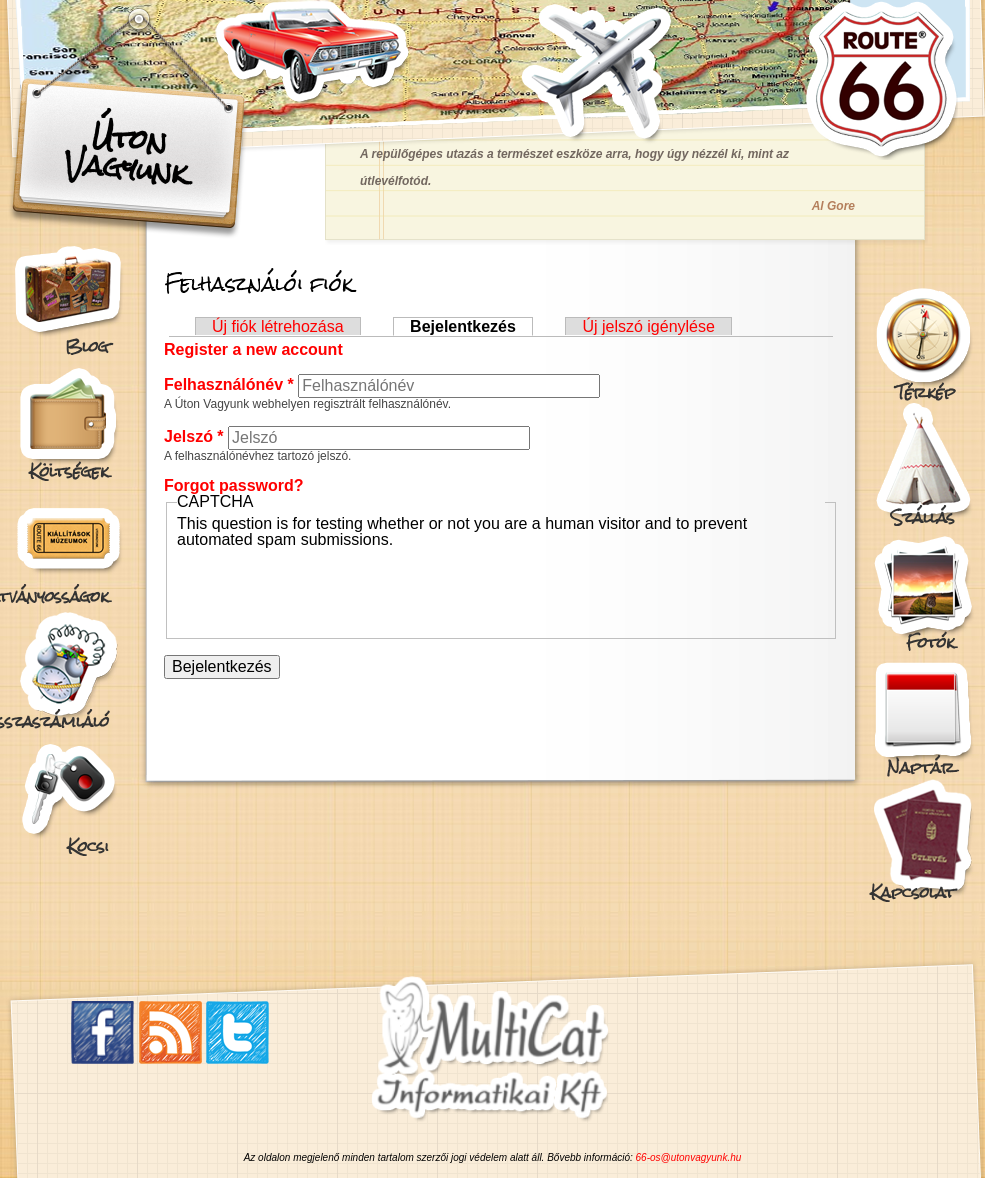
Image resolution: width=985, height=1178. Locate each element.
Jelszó (194, 436)
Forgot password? (234, 485)
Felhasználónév (229, 384)
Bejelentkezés (471, 326)
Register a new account (253, 349)
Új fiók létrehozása (278, 326)
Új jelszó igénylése (648, 326)
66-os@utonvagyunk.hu (689, 1157)
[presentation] (329, 587)
